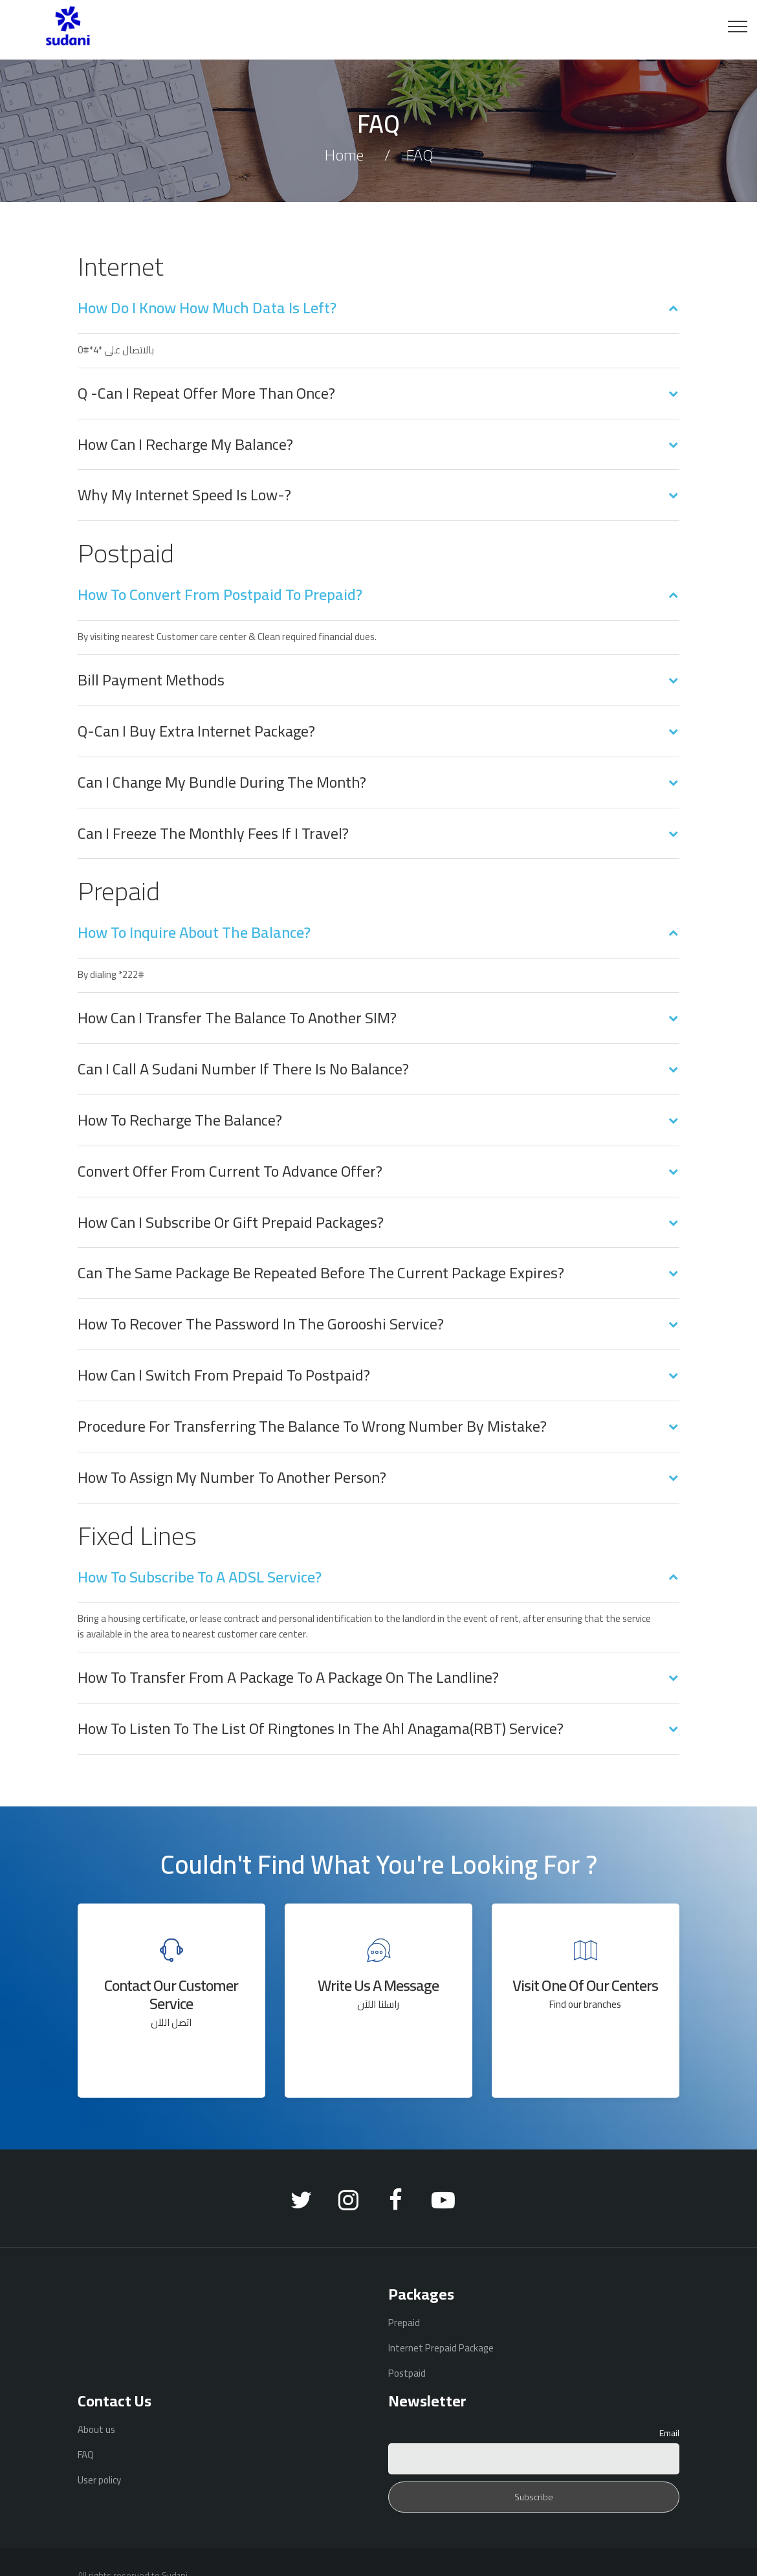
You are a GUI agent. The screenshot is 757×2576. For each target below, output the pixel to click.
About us (96, 2429)
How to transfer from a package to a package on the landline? (288, 1678)
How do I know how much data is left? (207, 308)
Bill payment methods (151, 680)
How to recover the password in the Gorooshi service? (261, 1324)
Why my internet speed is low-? (184, 495)
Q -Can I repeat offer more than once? (206, 393)
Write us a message (378, 1985)
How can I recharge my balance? (185, 445)
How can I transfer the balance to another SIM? (237, 1018)
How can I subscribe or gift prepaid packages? (231, 1223)
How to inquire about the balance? (194, 933)
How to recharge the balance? (180, 1120)
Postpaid (407, 2373)
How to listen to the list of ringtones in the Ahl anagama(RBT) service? (321, 1729)
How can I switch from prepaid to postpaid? (224, 1375)
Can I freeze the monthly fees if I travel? (213, 834)
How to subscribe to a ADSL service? (200, 1577)
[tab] (378, 316)
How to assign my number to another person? (232, 1478)
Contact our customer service (171, 1994)
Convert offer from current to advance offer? (230, 1171)
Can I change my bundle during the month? (222, 782)
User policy (99, 2480)
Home (344, 155)
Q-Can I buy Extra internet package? (196, 731)
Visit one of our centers (585, 1985)
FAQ (86, 2454)
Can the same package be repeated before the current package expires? (321, 1273)
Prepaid (404, 2322)
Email (669, 2433)
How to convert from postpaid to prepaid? (220, 595)
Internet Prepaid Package (441, 2348)
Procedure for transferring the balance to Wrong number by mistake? (312, 1426)
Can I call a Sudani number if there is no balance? (243, 1069)
